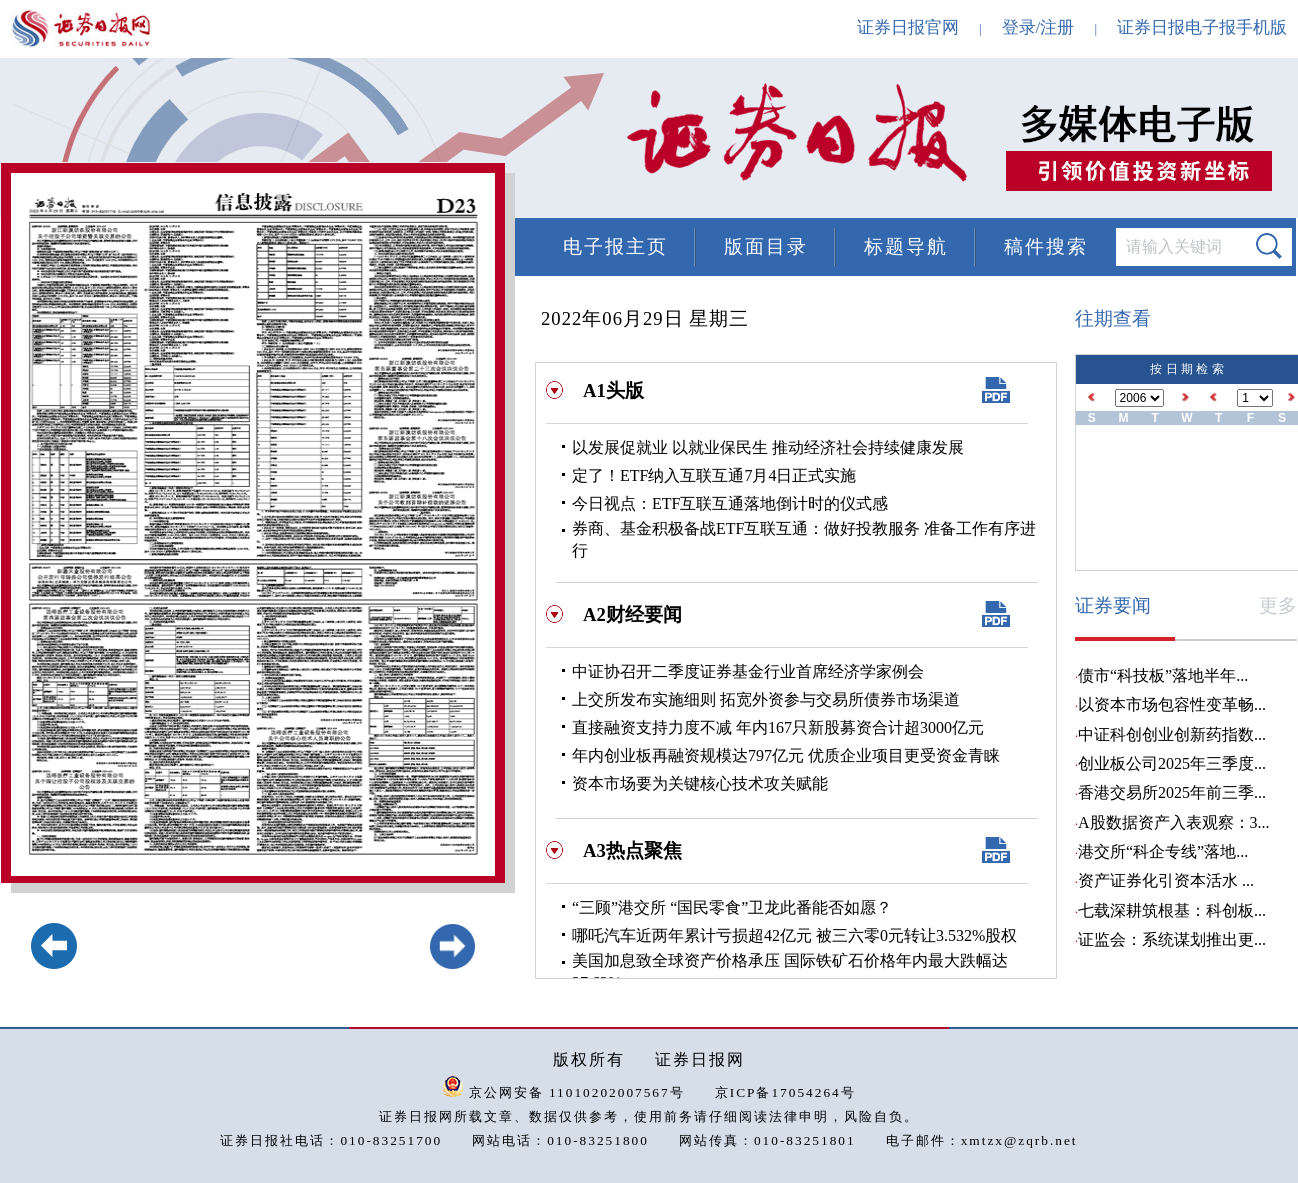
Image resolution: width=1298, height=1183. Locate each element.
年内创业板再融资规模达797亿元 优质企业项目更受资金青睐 (786, 755)
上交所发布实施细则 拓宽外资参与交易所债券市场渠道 (766, 699)
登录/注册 (1038, 27)
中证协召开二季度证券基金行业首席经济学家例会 (748, 671)
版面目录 (766, 246)
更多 (1278, 605)
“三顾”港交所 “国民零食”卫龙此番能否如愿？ (732, 907)
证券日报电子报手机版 (1202, 27)
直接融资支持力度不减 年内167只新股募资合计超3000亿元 (778, 727)
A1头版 (613, 390)
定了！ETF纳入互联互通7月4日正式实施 (714, 475)
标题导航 (906, 246)
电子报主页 (615, 246)
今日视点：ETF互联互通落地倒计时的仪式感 (730, 503)
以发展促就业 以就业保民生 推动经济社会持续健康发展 (768, 447)
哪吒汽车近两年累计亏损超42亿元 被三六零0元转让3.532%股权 (794, 935)
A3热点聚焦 (632, 850)
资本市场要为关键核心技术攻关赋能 (700, 783)
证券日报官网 (908, 27)
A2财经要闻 (632, 614)
